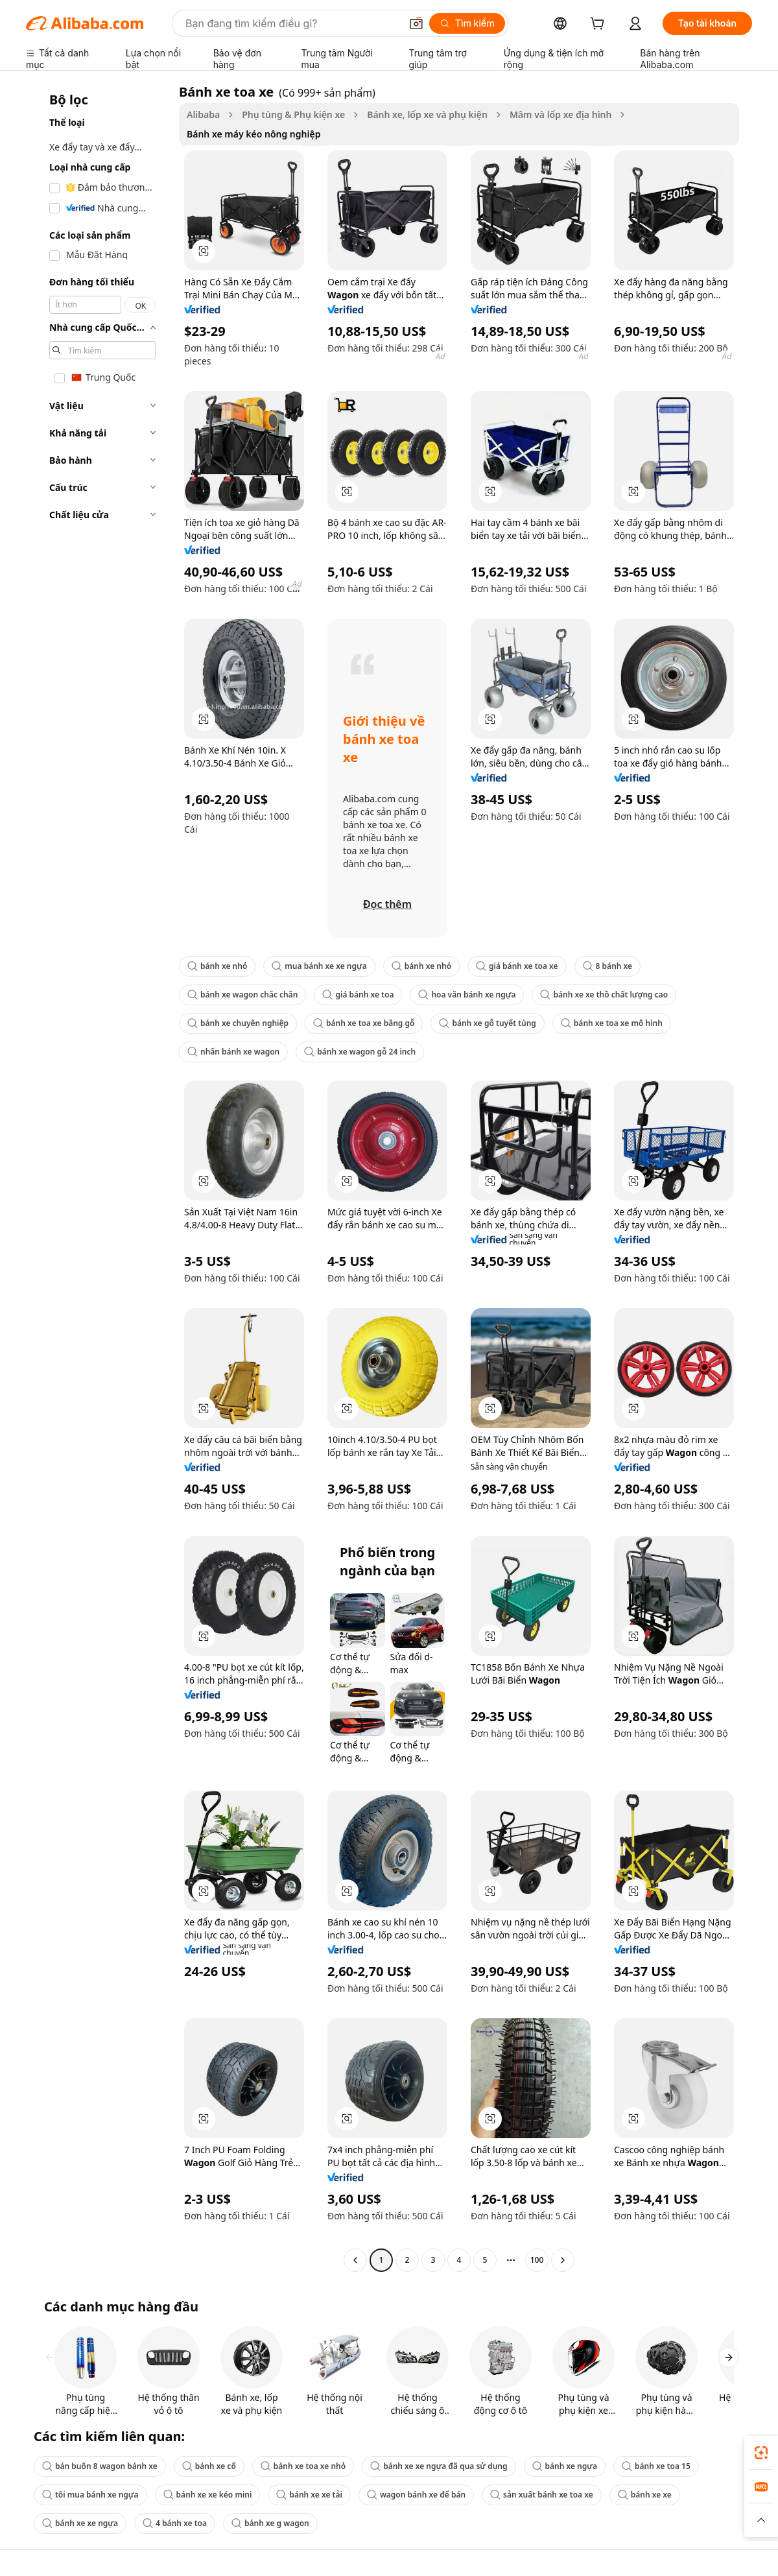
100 (537, 2259)
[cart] (599, 24)
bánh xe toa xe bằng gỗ (363, 1023)
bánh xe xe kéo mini (207, 2494)
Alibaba (203, 114)
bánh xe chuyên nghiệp (238, 1023)
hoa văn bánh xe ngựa (466, 994)
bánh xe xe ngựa (80, 2523)
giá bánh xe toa (358, 994)
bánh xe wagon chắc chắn (242, 994)
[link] (761, 2453)
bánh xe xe (645, 2494)
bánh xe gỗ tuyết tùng (487, 1023)
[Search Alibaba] (291, 23)
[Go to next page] (562, 2260)
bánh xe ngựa (565, 2466)
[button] (416, 23)
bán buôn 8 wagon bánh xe (100, 2466)
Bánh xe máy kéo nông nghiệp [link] (253, 134)
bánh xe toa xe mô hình (612, 1023)
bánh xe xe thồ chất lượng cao (604, 994)
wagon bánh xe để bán (416, 2494)
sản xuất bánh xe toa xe (541, 2494)
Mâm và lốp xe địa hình (561, 114)
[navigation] (98, 1177)
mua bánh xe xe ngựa (319, 966)
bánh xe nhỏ (217, 966)
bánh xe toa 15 (656, 2466)
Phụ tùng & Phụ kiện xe (293, 114)
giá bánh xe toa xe (517, 966)
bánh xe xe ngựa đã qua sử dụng (438, 2466)
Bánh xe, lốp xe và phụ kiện (427, 114)
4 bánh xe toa (175, 2523)
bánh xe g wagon (270, 2523)
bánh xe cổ (209, 2466)
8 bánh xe (607, 966)
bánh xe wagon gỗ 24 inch (360, 1051)
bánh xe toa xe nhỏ (303, 2466)
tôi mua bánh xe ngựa (90, 2494)
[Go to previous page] (355, 2260)
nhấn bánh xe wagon (233, 1051)
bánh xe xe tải (309, 2494)
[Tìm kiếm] (467, 23)
